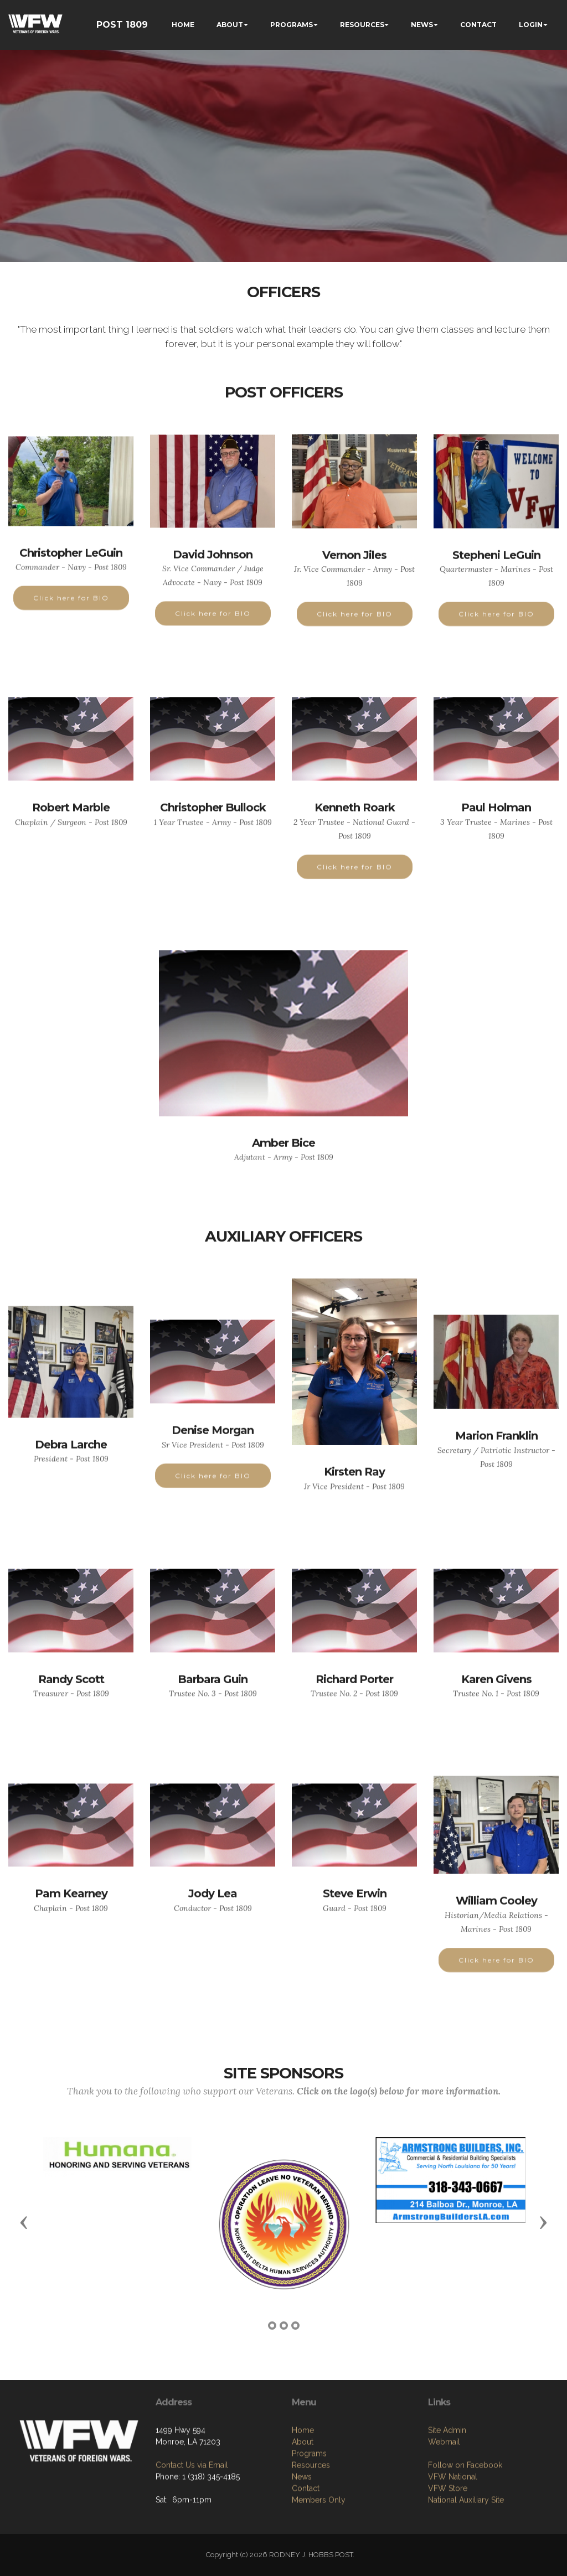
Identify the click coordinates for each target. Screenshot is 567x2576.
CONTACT (478, 24)
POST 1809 (122, 24)
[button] (23, 2221)
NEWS (422, 24)
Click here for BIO (71, 620)
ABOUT (230, 24)
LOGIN (531, 24)
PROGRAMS (291, 24)
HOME (183, 24)
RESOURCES (362, 24)
